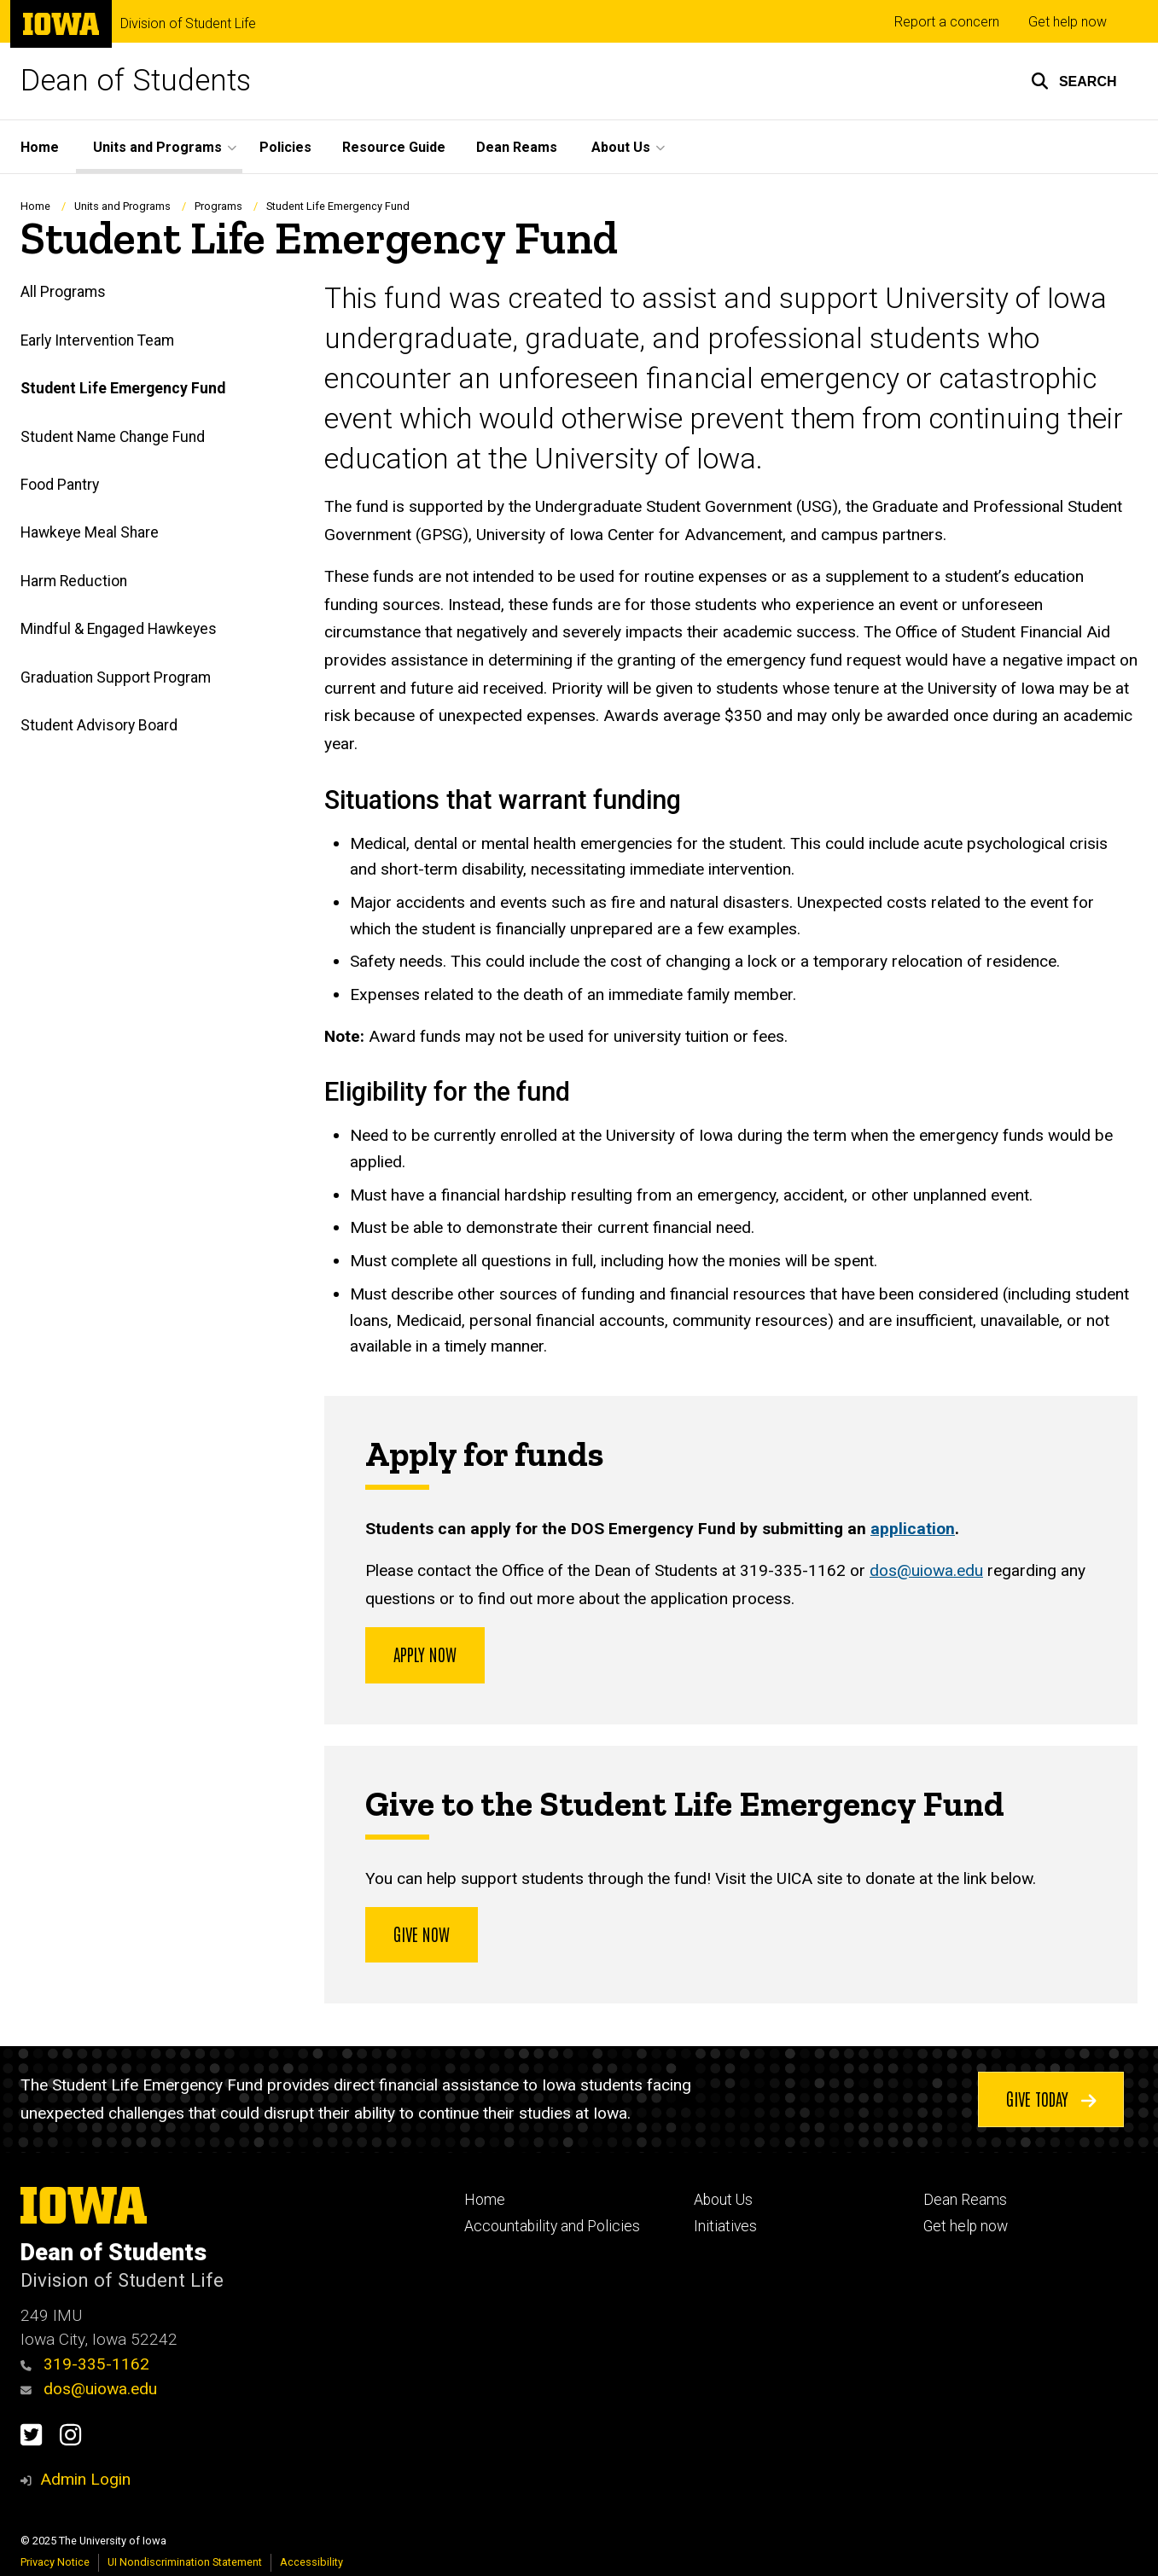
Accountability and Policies (552, 2226)
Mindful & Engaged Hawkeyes (118, 629)
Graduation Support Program (115, 677)
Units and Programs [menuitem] (157, 147)
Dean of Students (135, 81)
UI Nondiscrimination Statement (185, 2562)
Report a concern (946, 22)
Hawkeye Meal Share (89, 533)
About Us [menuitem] (620, 147)
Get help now (1067, 22)
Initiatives (725, 2226)
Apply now (425, 1654)
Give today (1050, 2098)
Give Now (421, 1933)
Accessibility (311, 2562)
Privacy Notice (55, 2562)
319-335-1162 (85, 2364)
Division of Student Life (188, 24)
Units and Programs (122, 206)
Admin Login (85, 2479)
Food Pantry (59, 484)
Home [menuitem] (39, 147)
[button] (1074, 81)
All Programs (63, 292)
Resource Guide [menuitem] (393, 147)
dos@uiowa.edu (926, 1571)
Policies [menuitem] (285, 147)
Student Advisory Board (98, 726)
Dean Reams (965, 2199)
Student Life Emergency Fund (122, 389)
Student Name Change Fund (112, 436)
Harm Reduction (73, 581)
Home (35, 206)
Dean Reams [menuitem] (516, 147)
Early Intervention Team (97, 340)
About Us (723, 2199)
